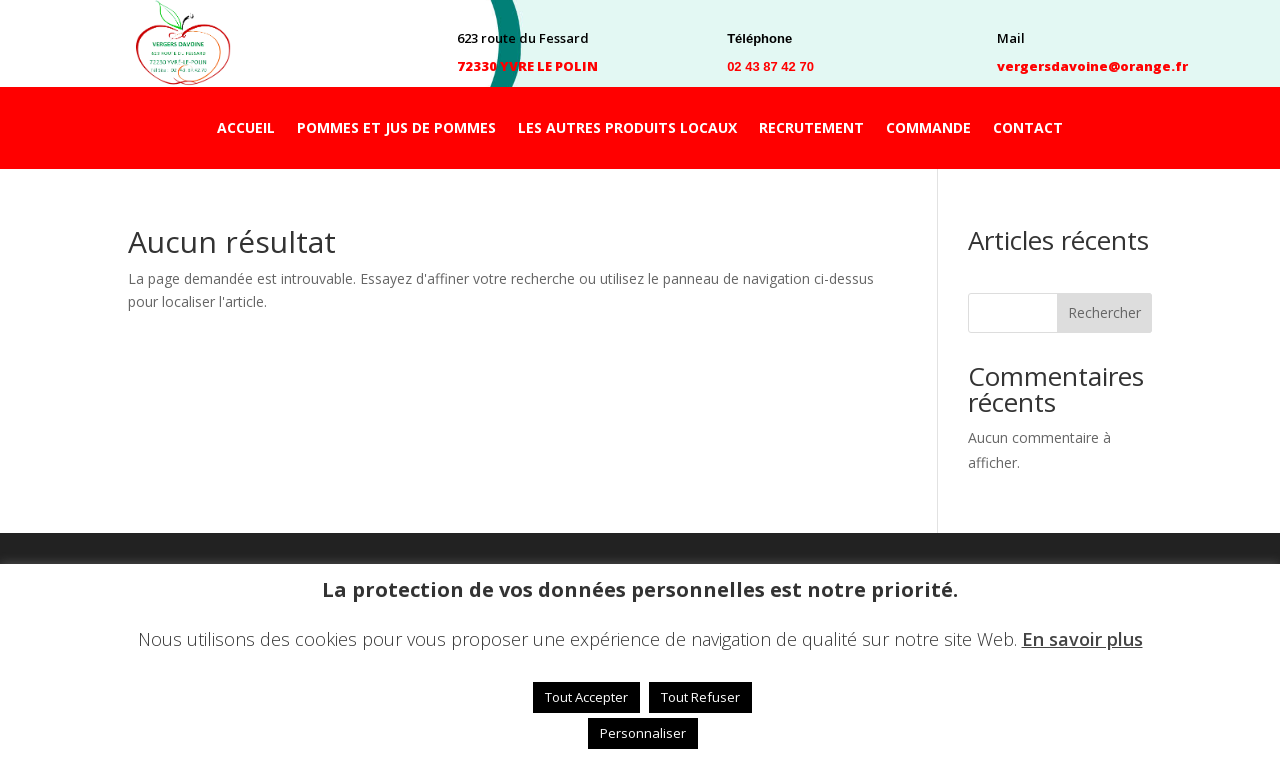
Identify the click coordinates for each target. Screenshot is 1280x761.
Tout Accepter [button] (586, 697)
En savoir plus (1082, 639)
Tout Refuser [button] (700, 697)
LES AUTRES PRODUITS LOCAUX (627, 129)
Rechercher (1104, 312)
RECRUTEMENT (811, 129)
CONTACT (1028, 129)
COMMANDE (928, 129)
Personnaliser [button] (643, 733)
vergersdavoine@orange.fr (1092, 66)
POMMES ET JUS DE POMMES (396, 129)
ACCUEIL (246, 129)
